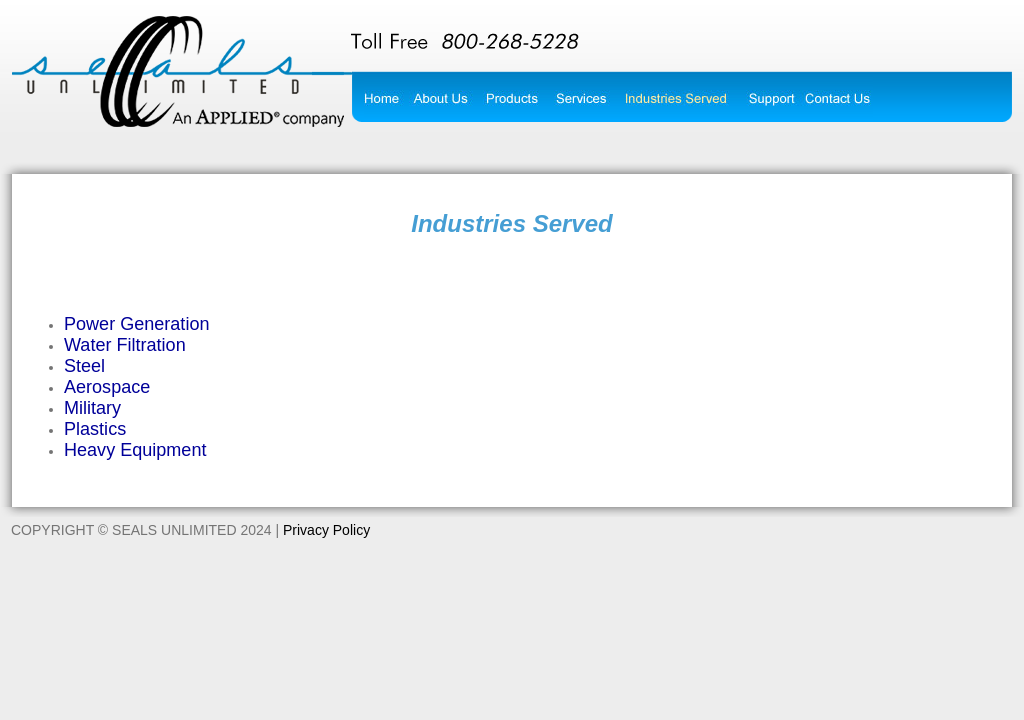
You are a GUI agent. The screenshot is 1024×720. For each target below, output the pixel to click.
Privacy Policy (326, 530)
